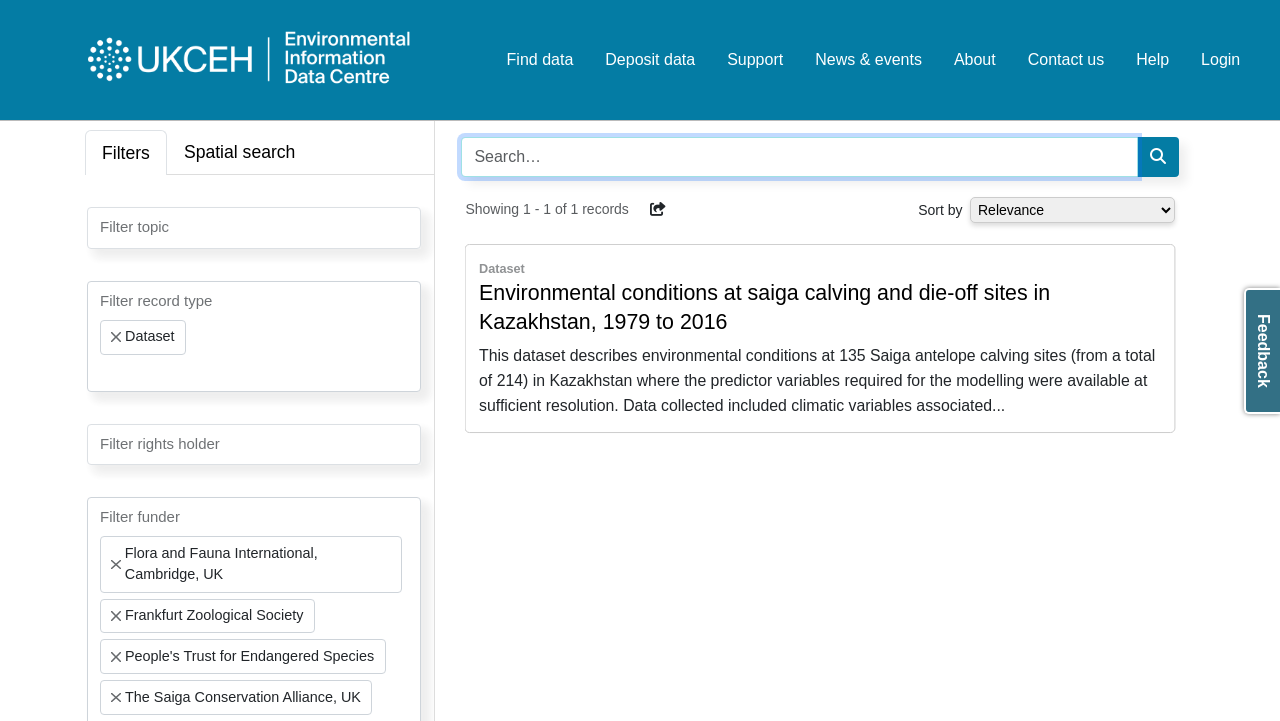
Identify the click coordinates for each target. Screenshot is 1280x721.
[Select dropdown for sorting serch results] (1072, 210)
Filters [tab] (126, 153)
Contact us (1066, 59)
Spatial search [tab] (240, 152)
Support (755, 59)
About (975, 59)
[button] (658, 209)
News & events (868, 59)
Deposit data (650, 59)
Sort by (940, 210)
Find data (540, 59)
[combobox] (254, 228)
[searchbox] (106, 226)
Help (1152, 59)
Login (1220, 59)
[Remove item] (116, 337)
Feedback (1263, 351)
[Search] (1158, 157)
